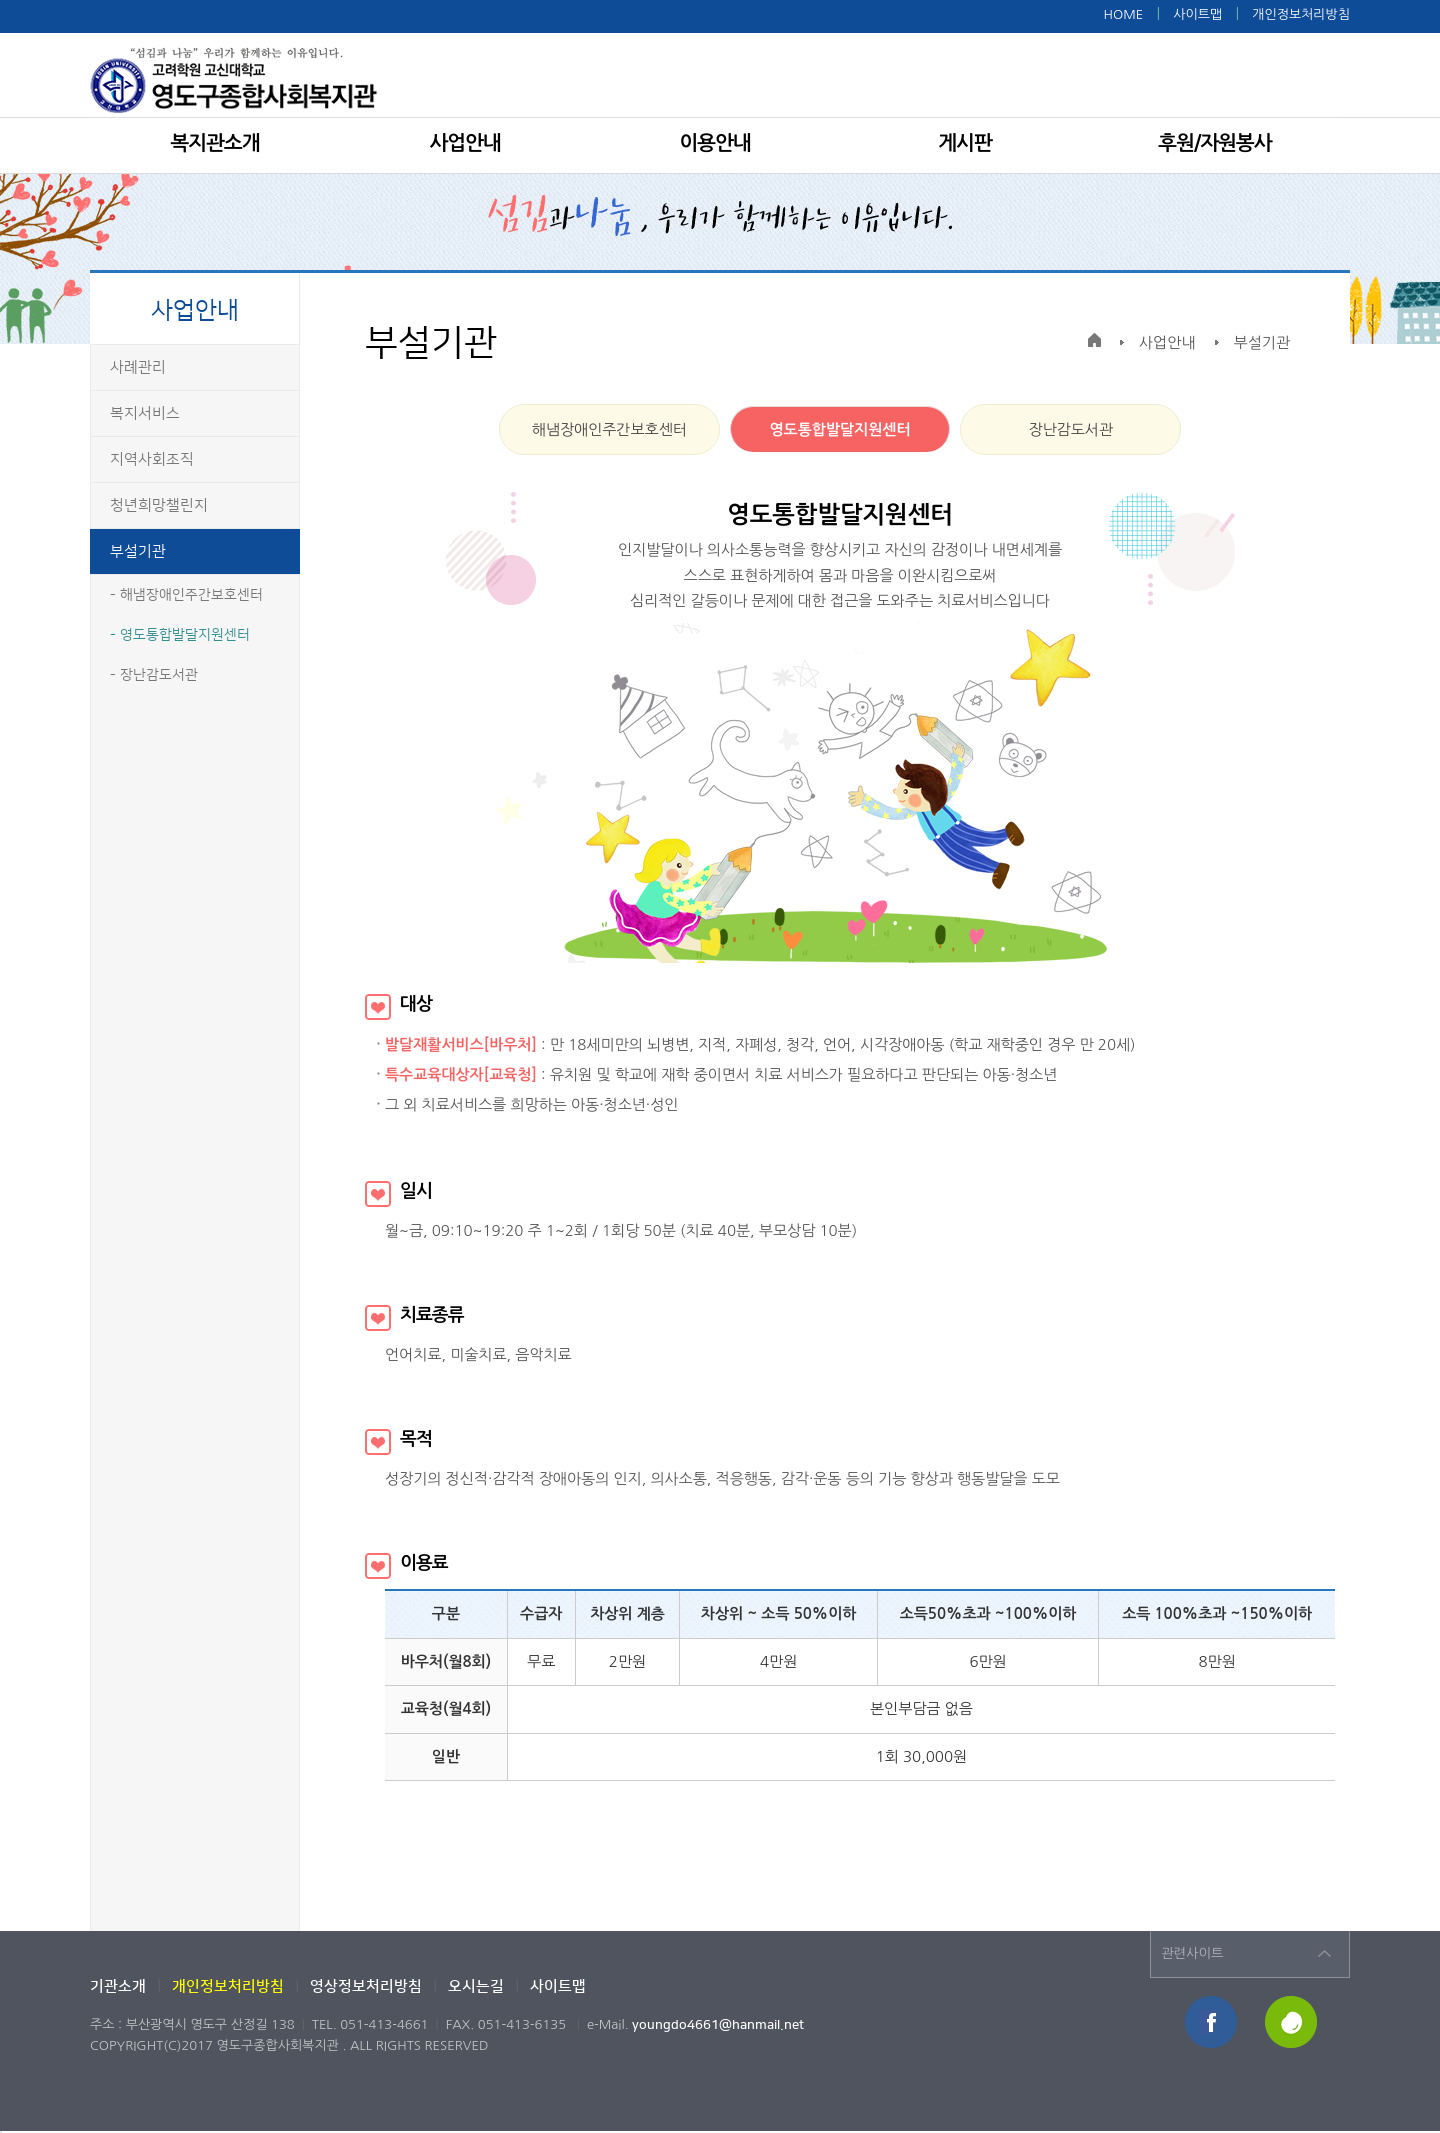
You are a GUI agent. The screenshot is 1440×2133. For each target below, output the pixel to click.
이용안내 (714, 143)
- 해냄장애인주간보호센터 (186, 595)
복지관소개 (215, 143)
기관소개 (118, 1986)
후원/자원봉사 (1214, 143)
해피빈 (1292, 2023)
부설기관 (138, 551)
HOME (1123, 14)
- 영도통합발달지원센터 (180, 635)
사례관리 (138, 367)
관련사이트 (1192, 1953)
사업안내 (464, 143)
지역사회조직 (152, 459)
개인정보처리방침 (1301, 14)
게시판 (964, 143)
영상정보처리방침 (366, 1986)
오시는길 (476, 1986)
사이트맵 (1197, 14)
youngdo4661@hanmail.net (718, 2025)
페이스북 (1212, 2023)
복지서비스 (145, 413)
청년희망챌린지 (159, 505)
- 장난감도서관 (154, 675)
